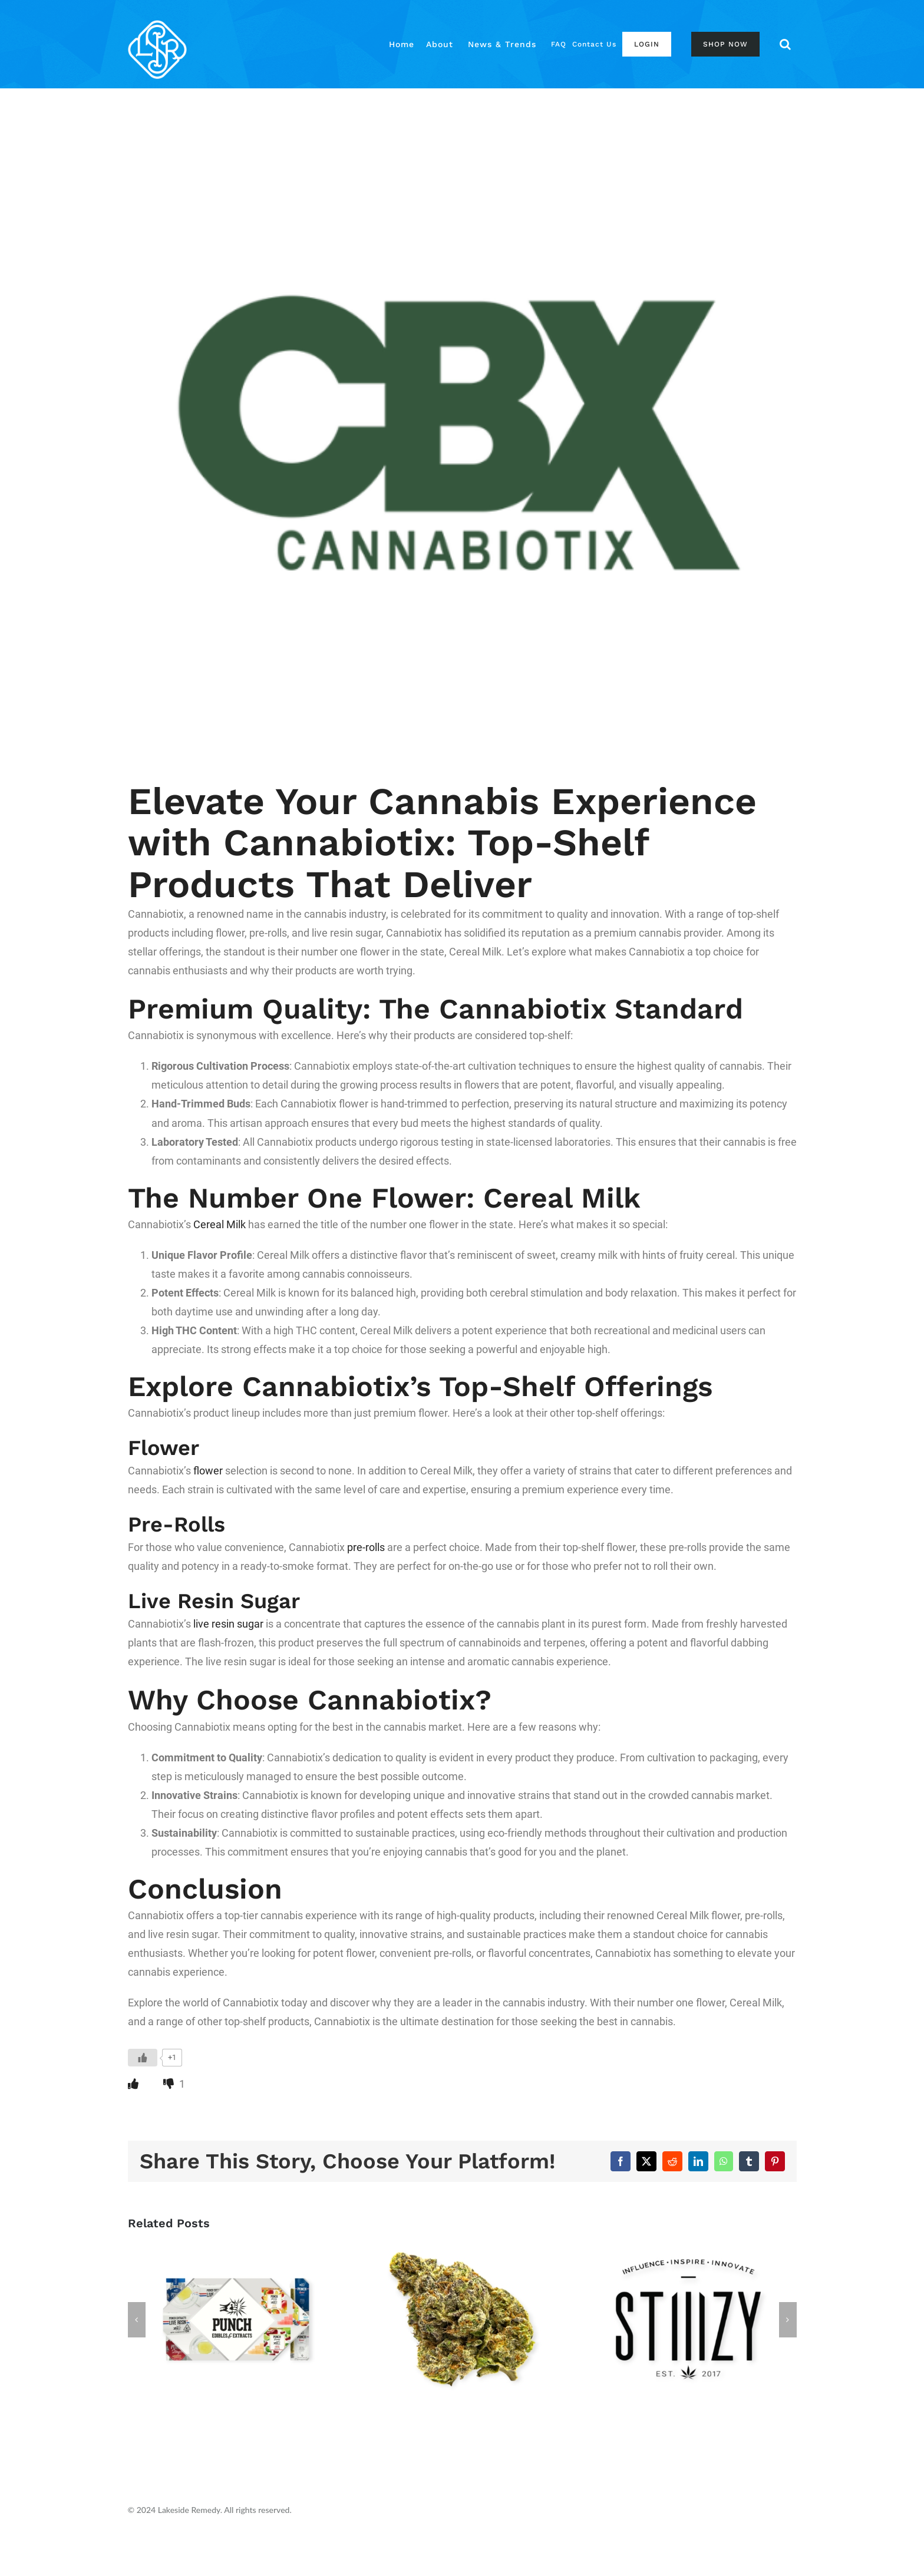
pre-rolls (366, 1547)
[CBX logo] (462, 428)
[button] (785, 44)
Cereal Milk (219, 1224)
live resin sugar (228, 1624)
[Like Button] (142, 2057)
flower (208, 1470)
